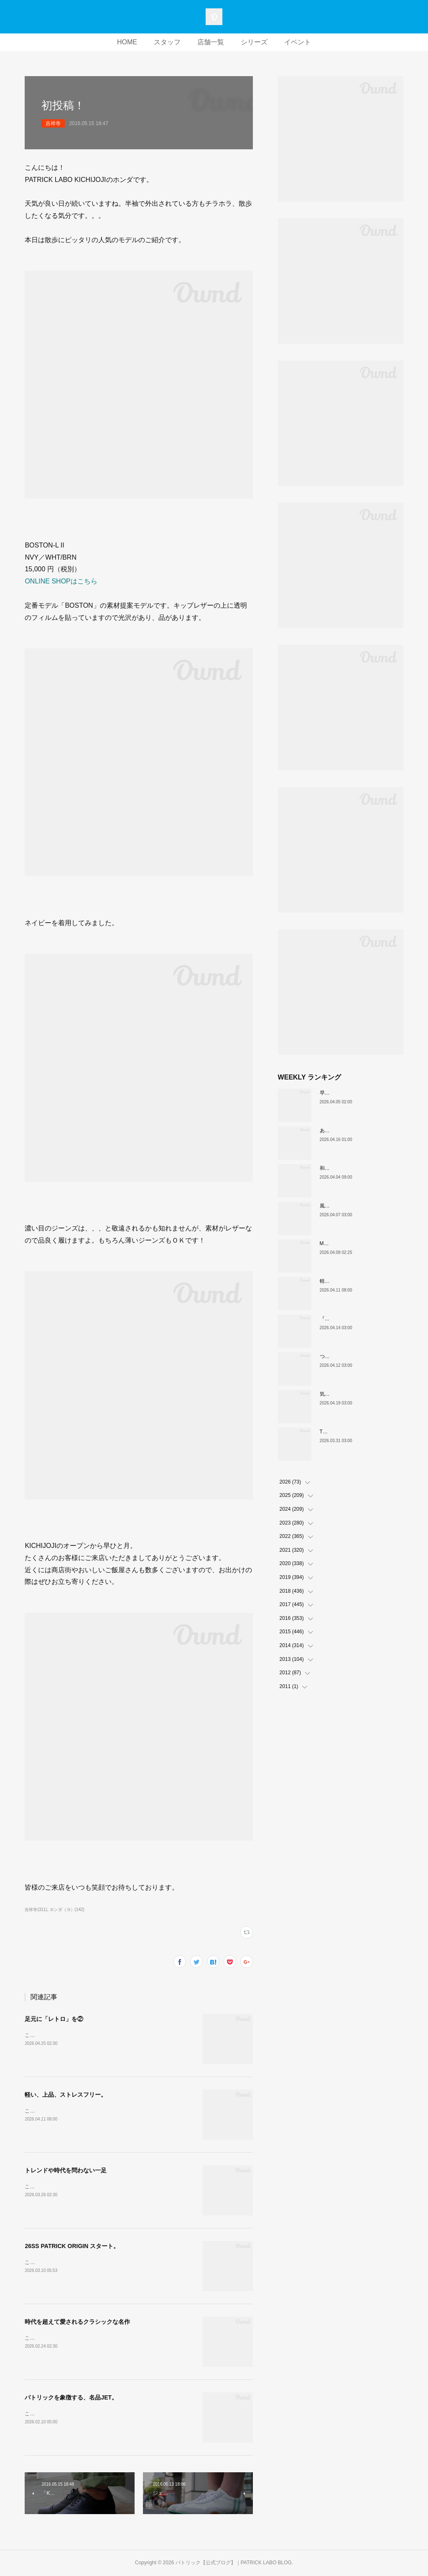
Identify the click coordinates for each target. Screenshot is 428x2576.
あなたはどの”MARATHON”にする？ (361, 1130)
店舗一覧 (210, 42)
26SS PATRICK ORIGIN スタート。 (72, 2246)
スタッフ (167, 42)
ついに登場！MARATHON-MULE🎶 (360, 1356)
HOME (127, 42)
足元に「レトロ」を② (54, 2019)
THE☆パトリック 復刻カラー (355, 1432)
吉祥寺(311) (36, 1909)
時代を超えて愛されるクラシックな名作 (77, 2321)
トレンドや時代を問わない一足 (66, 2170)
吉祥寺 (53, 123)
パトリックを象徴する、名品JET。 (71, 2397)
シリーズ (254, 42)
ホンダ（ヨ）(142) (67, 1909)
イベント (297, 42)
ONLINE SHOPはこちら (61, 581)
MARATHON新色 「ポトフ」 (354, 1243)
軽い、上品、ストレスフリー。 (66, 2094)
